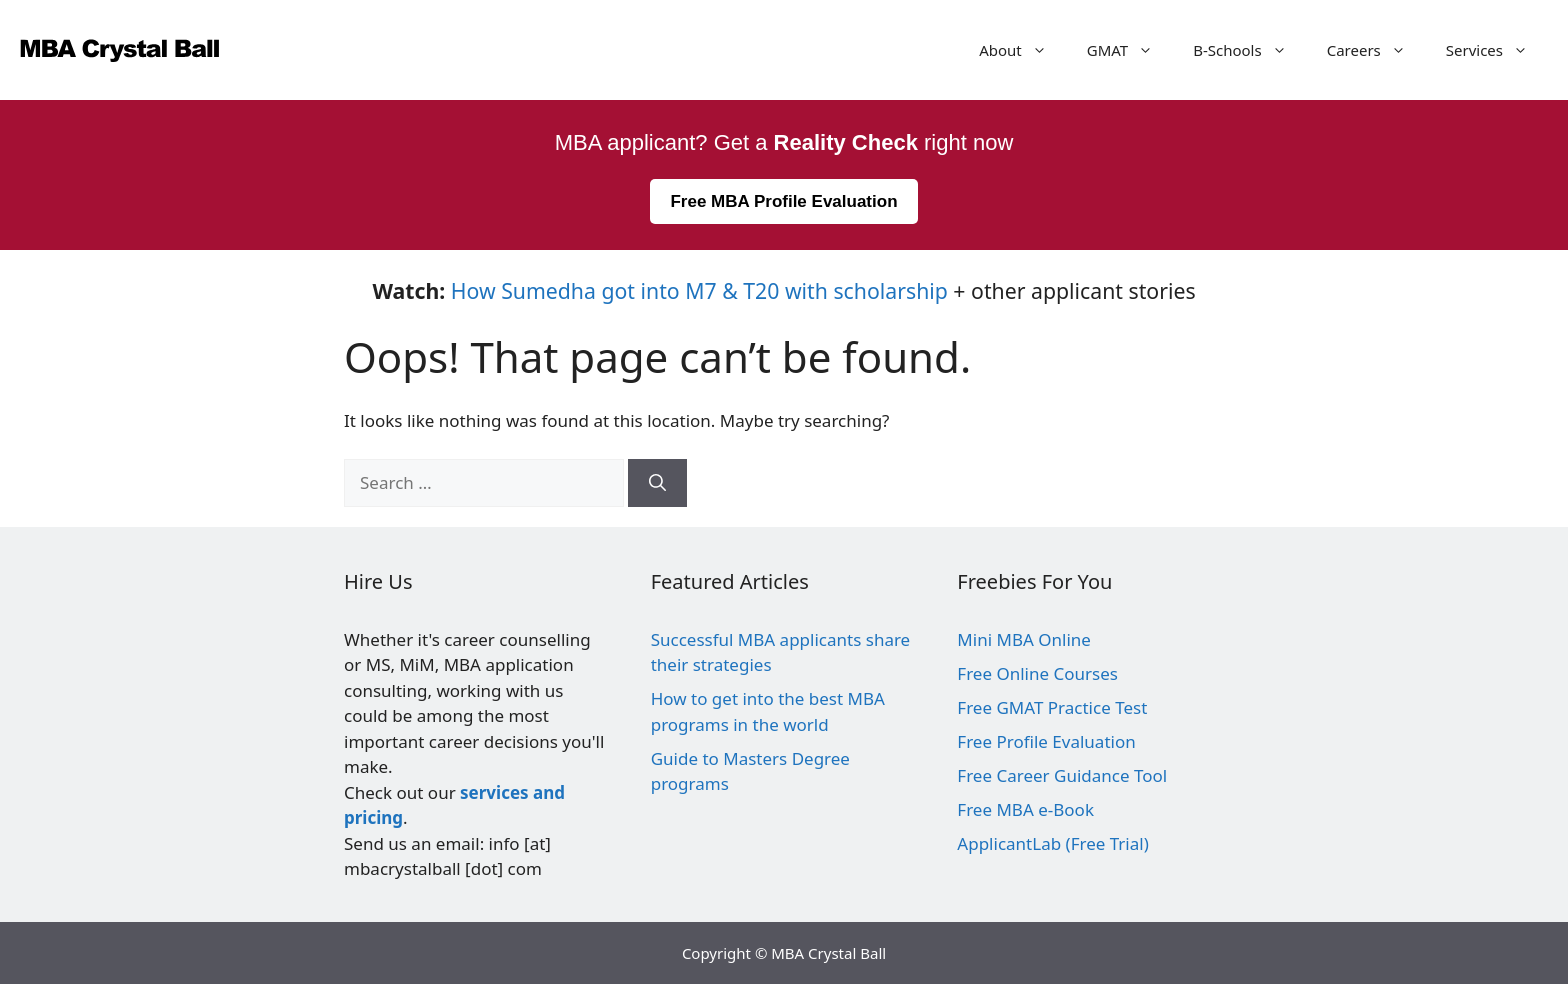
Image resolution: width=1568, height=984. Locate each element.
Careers (1376, 50)
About (1023, 50)
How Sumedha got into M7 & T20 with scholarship (699, 290)
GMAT (1130, 50)
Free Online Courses (1037, 673)
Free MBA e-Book (1025, 809)
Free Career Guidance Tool (1062, 775)
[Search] (657, 483)
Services (1497, 50)
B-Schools (1250, 50)
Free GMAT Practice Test (1052, 707)
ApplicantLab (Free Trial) (1052, 843)
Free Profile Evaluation (1046, 741)
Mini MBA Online (1024, 639)
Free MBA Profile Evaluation (783, 201)
